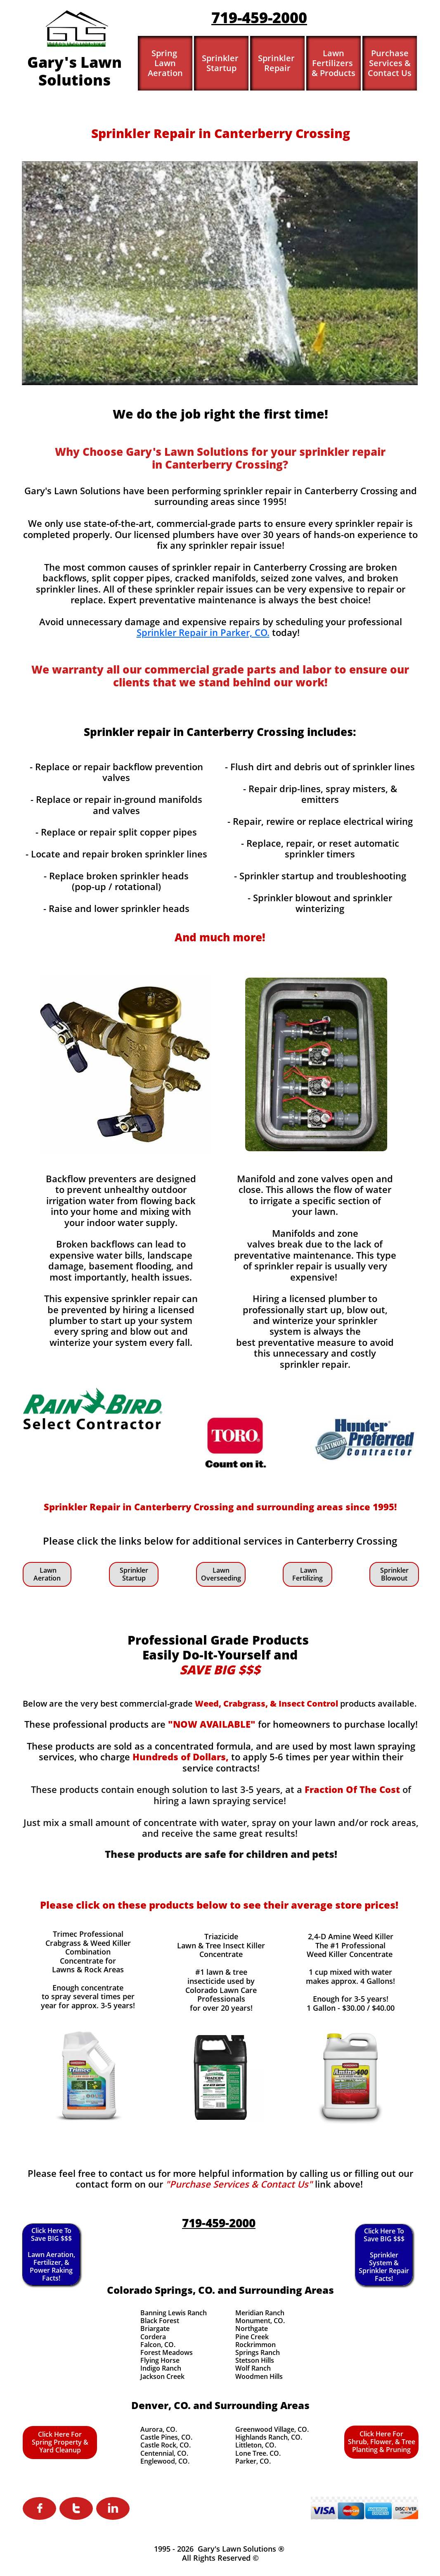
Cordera (153, 2336)
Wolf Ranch (253, 2368)
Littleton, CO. (255, 2445)
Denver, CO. (161, 2405)
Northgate (251, 2328)
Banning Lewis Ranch (173, 2312)
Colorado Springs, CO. (161, 2290)
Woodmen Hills (259, 2376)
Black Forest (159, 2320)
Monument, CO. (260, 2320)
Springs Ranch (257, 2352)
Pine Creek (252, 2336)
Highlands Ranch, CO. (268, 2437)
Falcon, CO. (157, 2344)
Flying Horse (160, 2360)
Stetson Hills (254, 2360)
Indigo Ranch (160, 2368)
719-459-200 (254, 17)
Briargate (155, 2328)
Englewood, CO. (164, 2461)
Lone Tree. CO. (258, 2453)
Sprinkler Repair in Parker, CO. (203, 632)
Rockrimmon (255, 2344)
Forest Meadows (166, 2352)
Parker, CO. (253, 2461)
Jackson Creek (162, 2376)
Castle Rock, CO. (165, 2445)
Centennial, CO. (164, 2453)
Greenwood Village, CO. (272, 2429)
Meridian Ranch (259, 2312)
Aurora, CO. (158, 2429)
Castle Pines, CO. (166, 2437)
